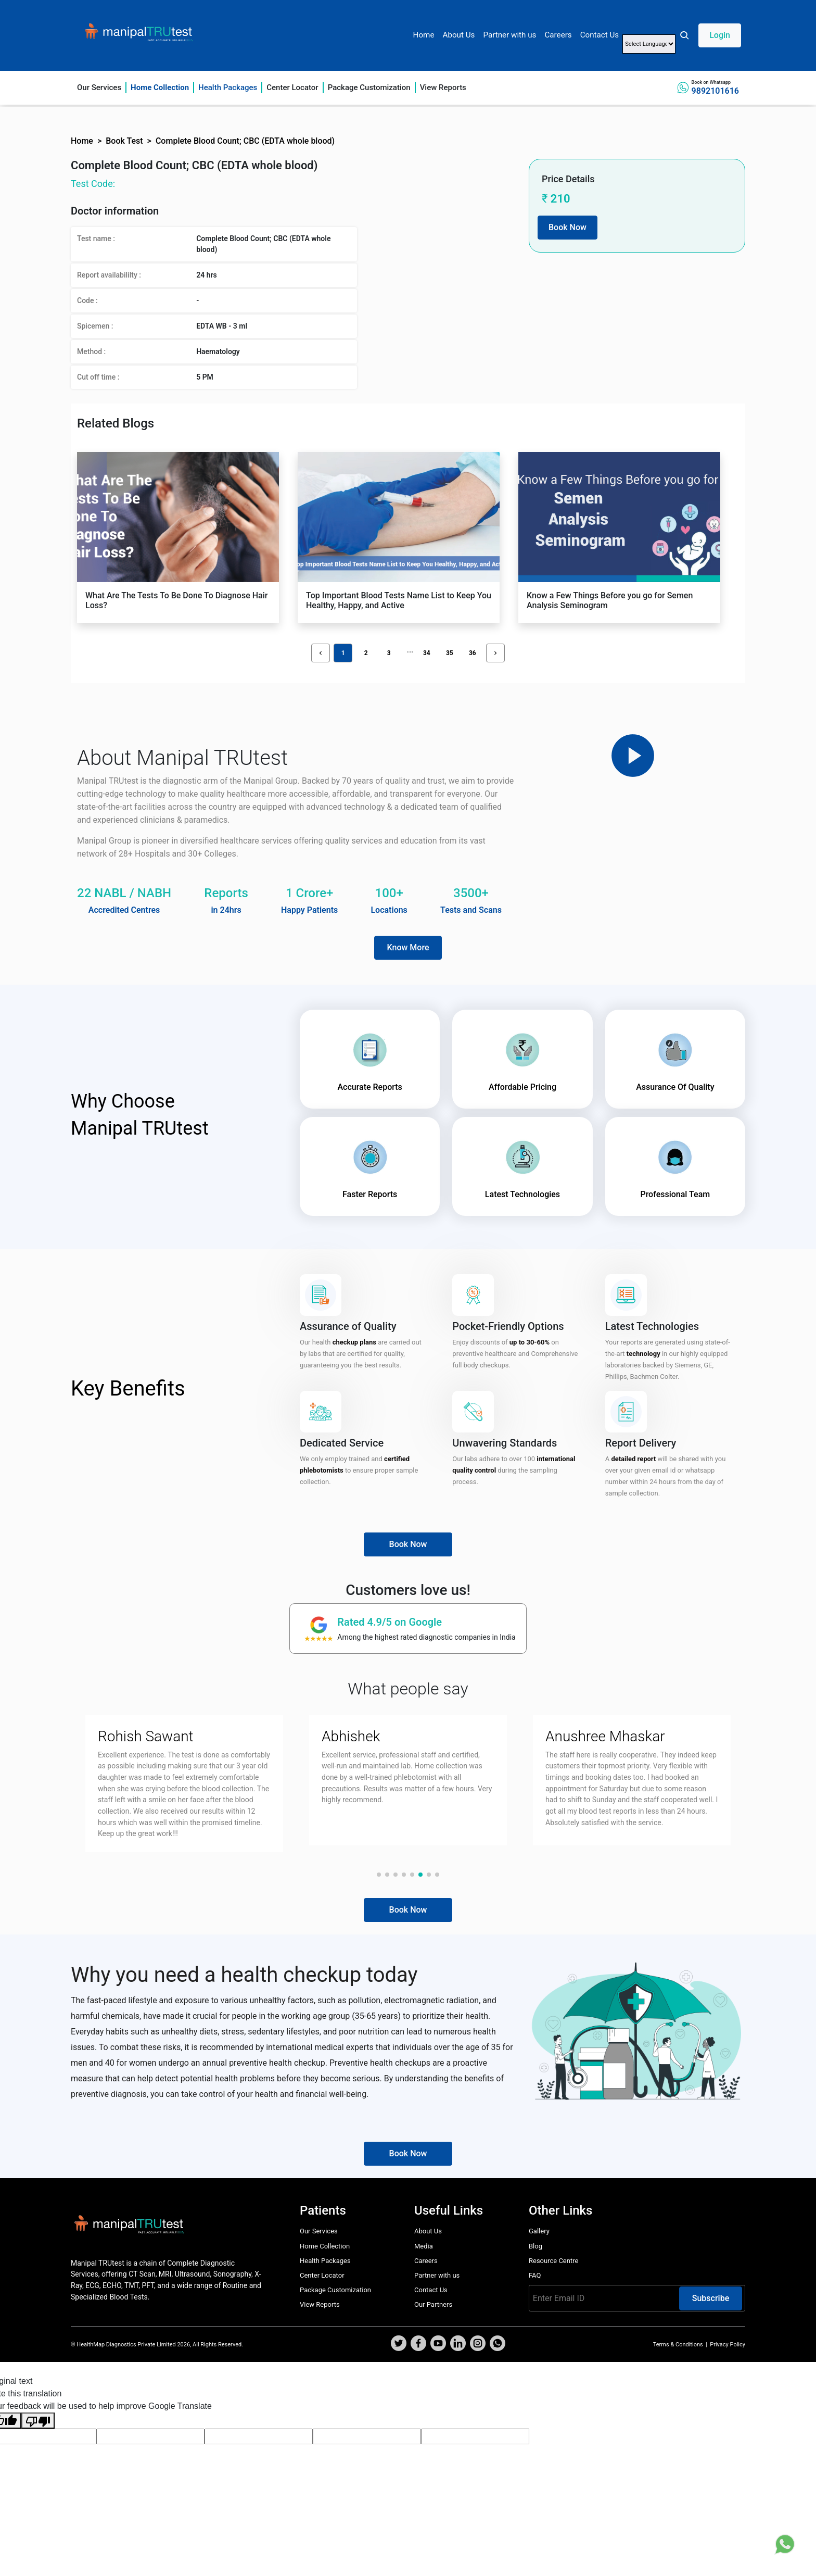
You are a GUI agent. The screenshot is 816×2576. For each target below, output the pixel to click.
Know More (408, 947)
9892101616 (715, 91)
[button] (710, 35)
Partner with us (509, 35)
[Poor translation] (38, 2420)
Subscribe (710, 2298)
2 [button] (366, 653)
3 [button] (389, 653)
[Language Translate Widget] (649, 44)
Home (424, 35)
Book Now (567, 227)
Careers (557, 35)
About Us (458, 35)
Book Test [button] (124, 141)
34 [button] (426, 653)
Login (719, 35)
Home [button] (82, 141)
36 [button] (472, 653)
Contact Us (599, 35)
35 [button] (449, 653)
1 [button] (343, 653)
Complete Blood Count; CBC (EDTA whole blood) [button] (245, 141)
